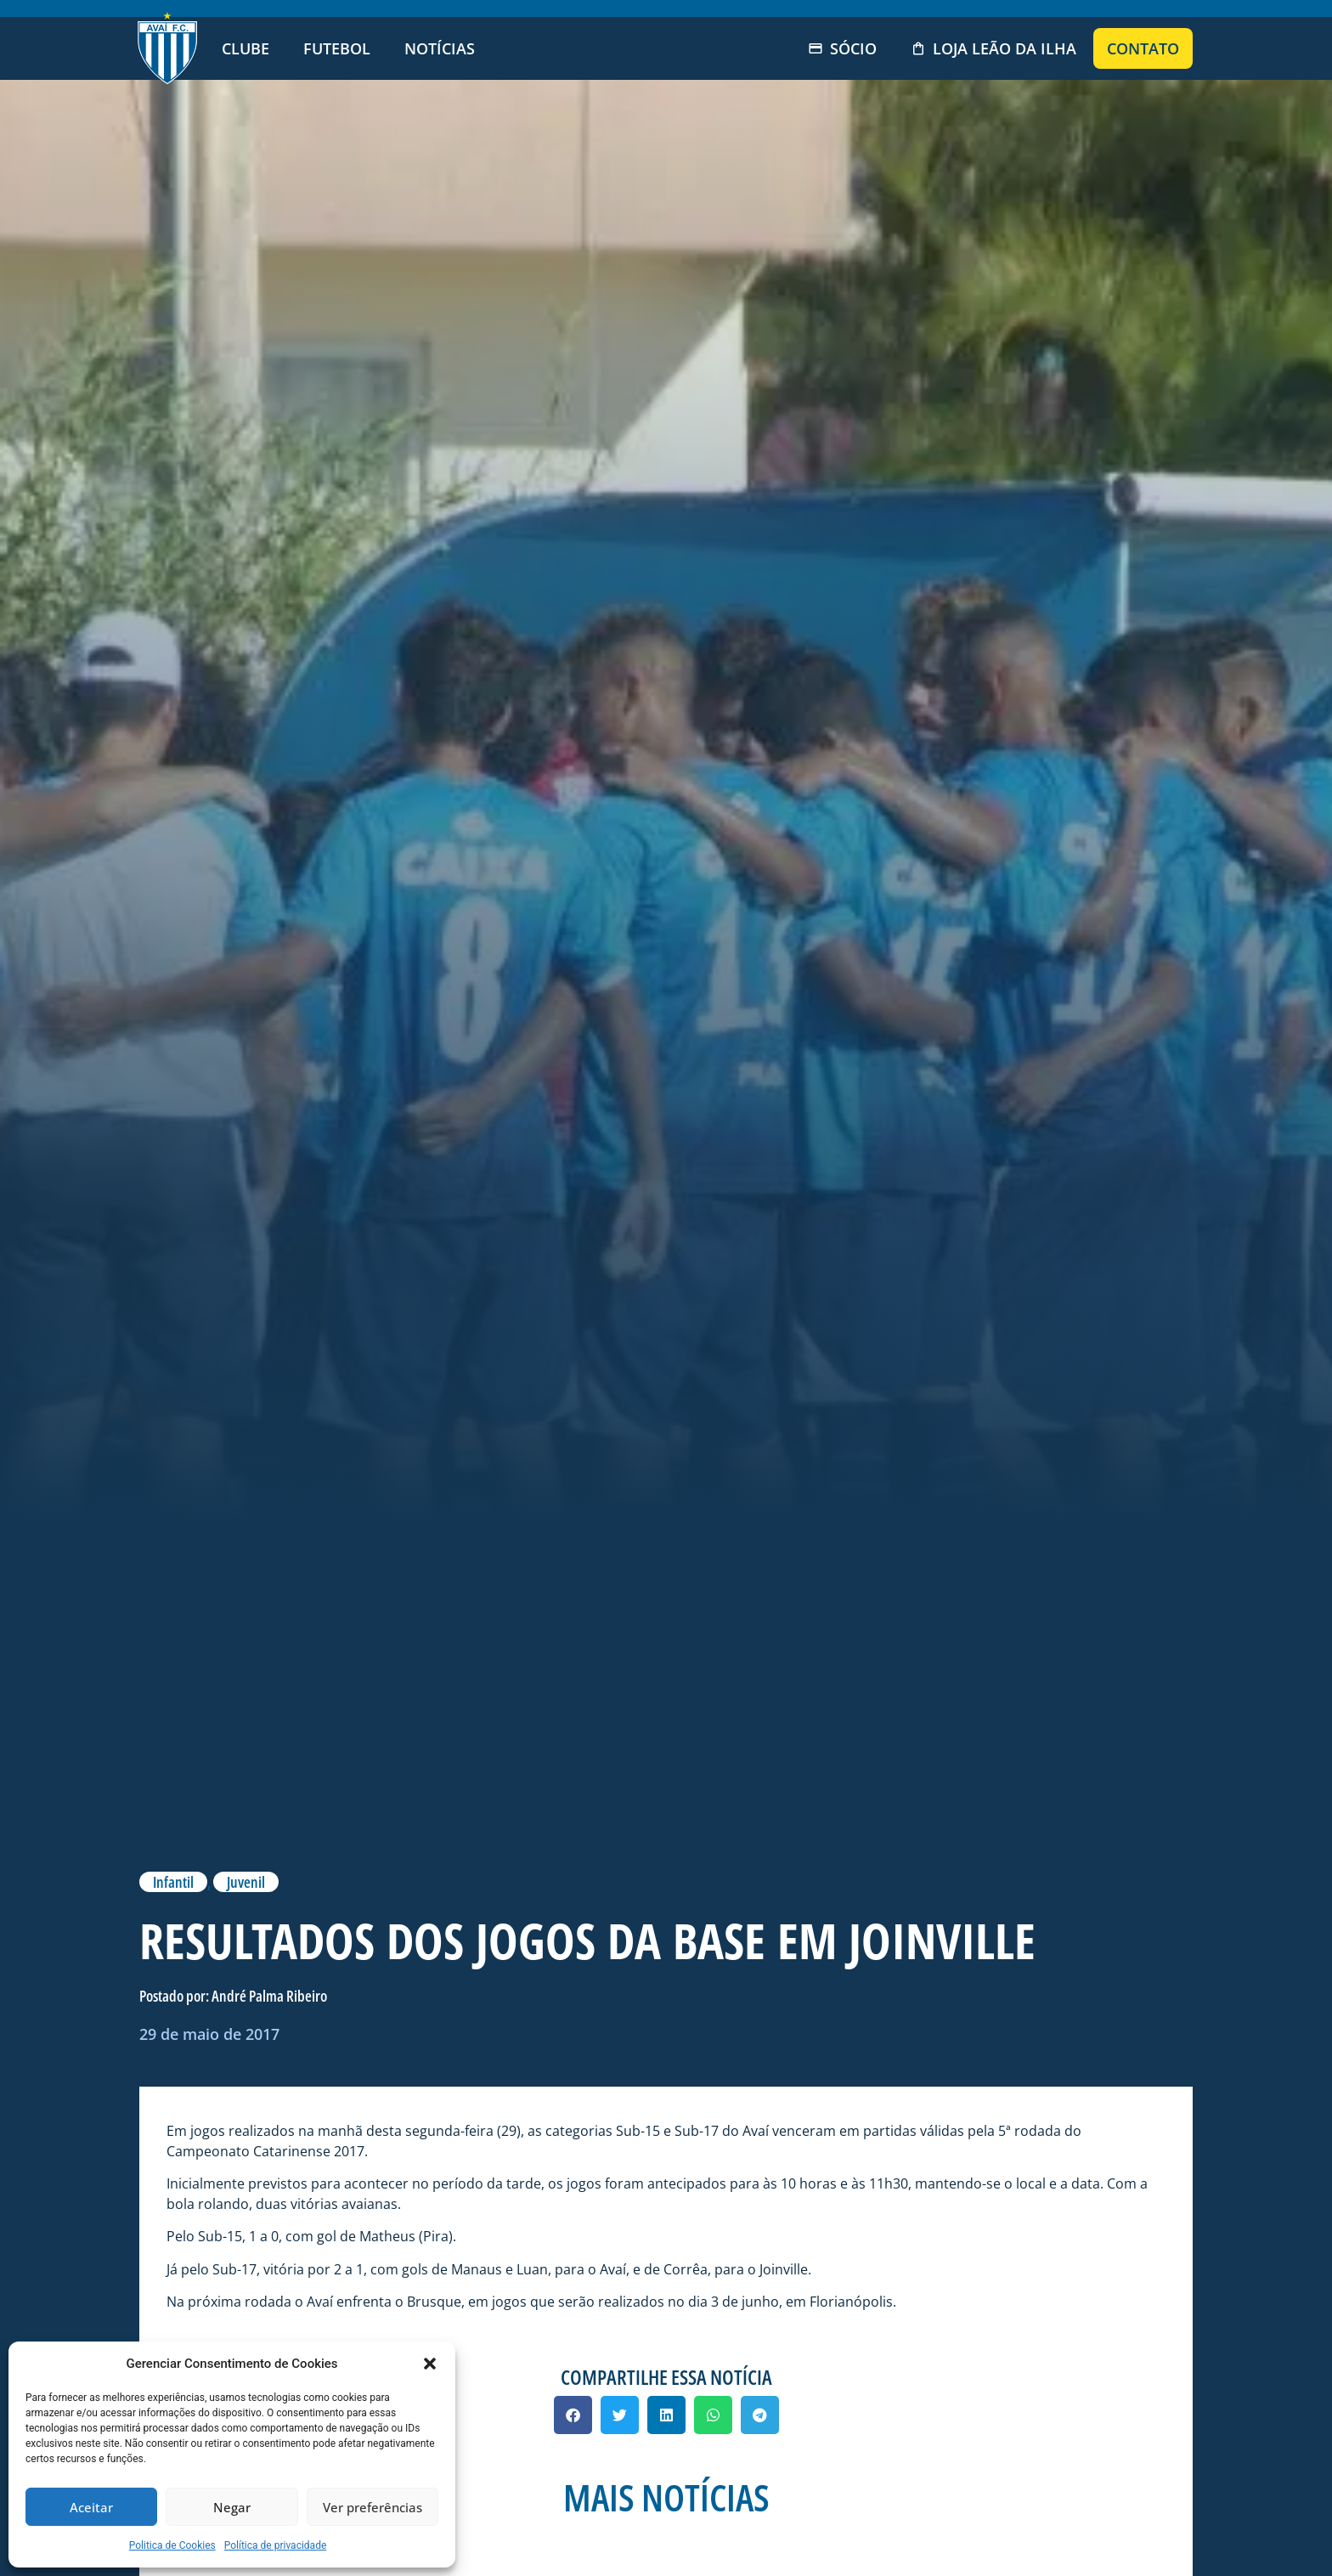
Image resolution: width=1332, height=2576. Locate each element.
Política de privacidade (275, 2545)
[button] (429, 2363)
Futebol (336, 48)
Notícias (439, 48)
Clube (245, 48)
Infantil (173, 1882)
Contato (1143, 48)
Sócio (842, 48)
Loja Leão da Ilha (993, 48)
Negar (232, 2507)
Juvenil (246, 1882)
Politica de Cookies (172, 2545)
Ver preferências (372, 2507)
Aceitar (91, 2507)
